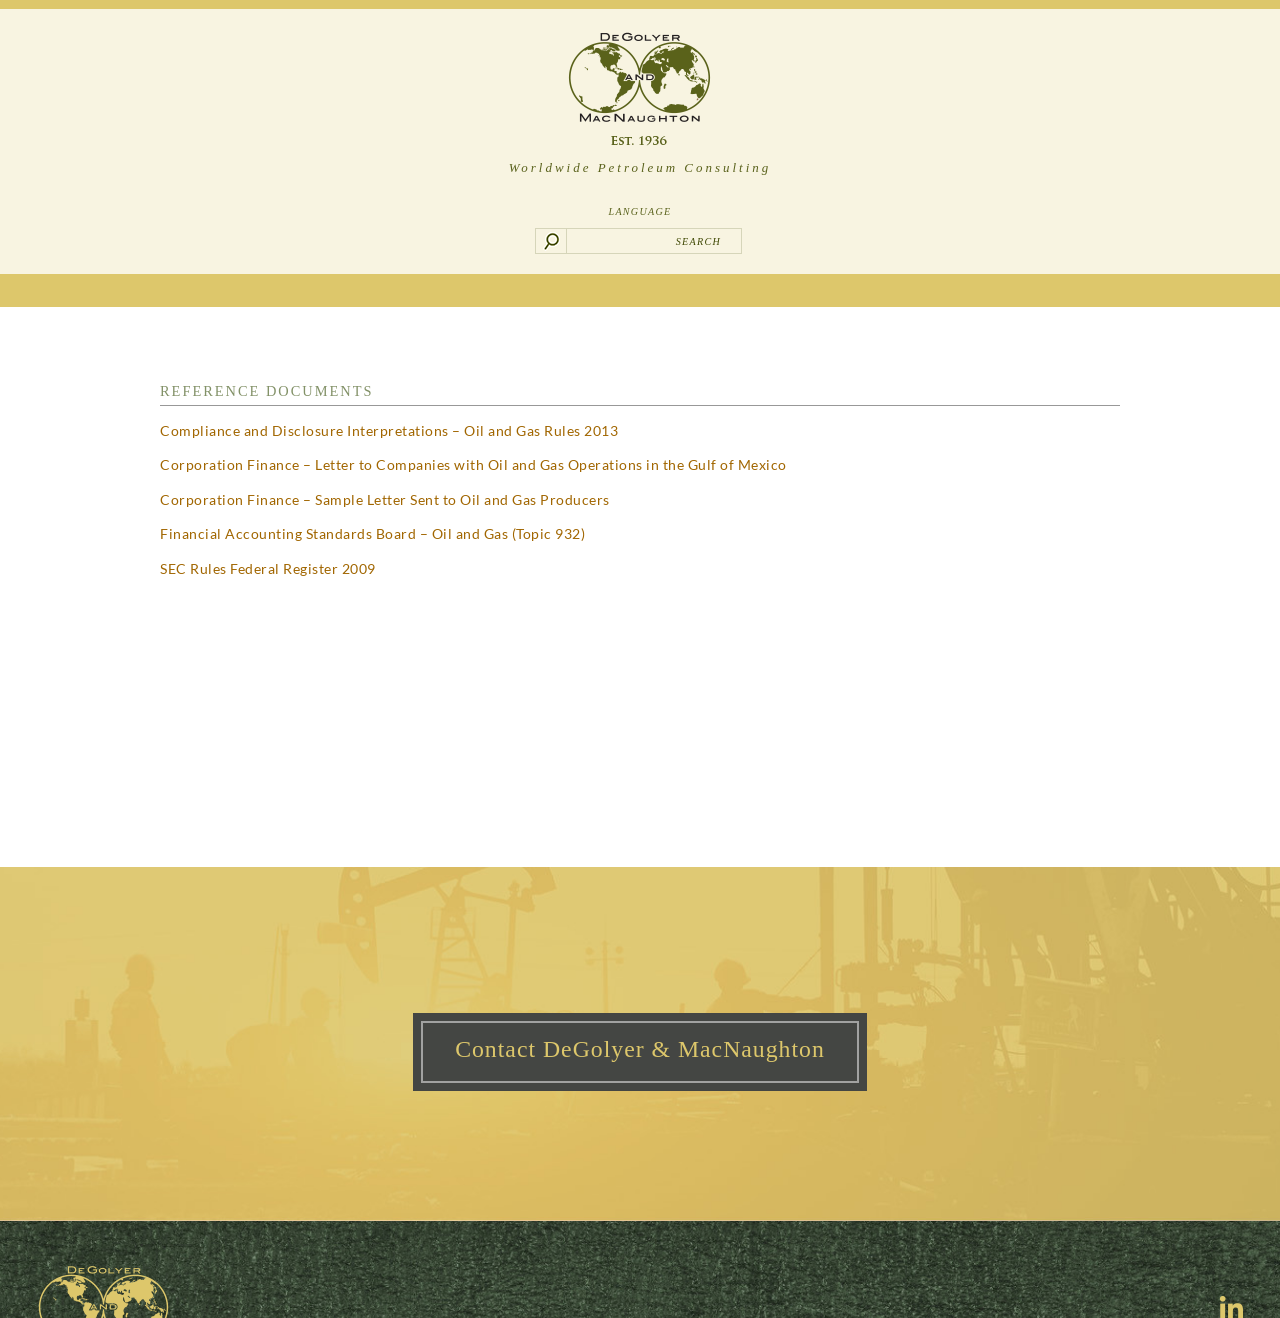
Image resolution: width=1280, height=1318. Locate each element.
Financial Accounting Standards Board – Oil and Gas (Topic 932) (372, 533)
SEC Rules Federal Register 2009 (268, 568)
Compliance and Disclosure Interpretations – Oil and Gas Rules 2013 (389, 430)
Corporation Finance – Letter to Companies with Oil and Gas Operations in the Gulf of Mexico (473, 464)
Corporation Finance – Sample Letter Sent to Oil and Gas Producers (385, 499)
